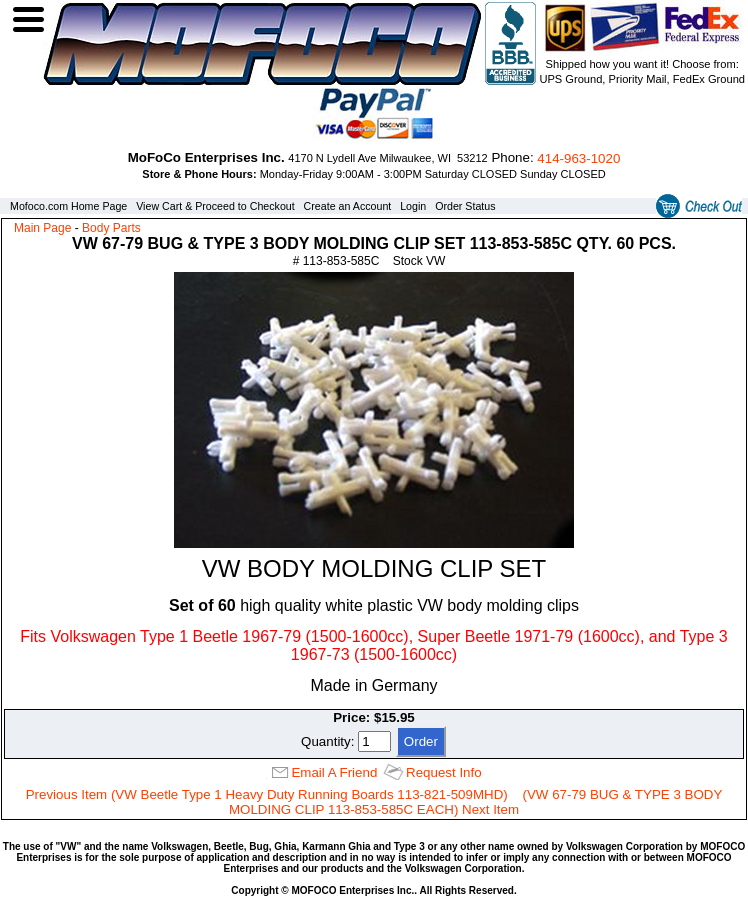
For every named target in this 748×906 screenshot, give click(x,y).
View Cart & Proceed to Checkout (215, 206)
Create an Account (348, 206)
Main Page (42, 228)
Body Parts (111, 228)
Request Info (444, 772)
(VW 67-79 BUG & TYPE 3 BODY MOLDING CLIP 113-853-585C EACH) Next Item (475, 802)
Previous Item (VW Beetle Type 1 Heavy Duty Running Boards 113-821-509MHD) (267, 794)
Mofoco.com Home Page (68, 206)
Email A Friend (334, 772)
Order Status (465, 206)
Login (413, 206)
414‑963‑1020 (578, 158)
